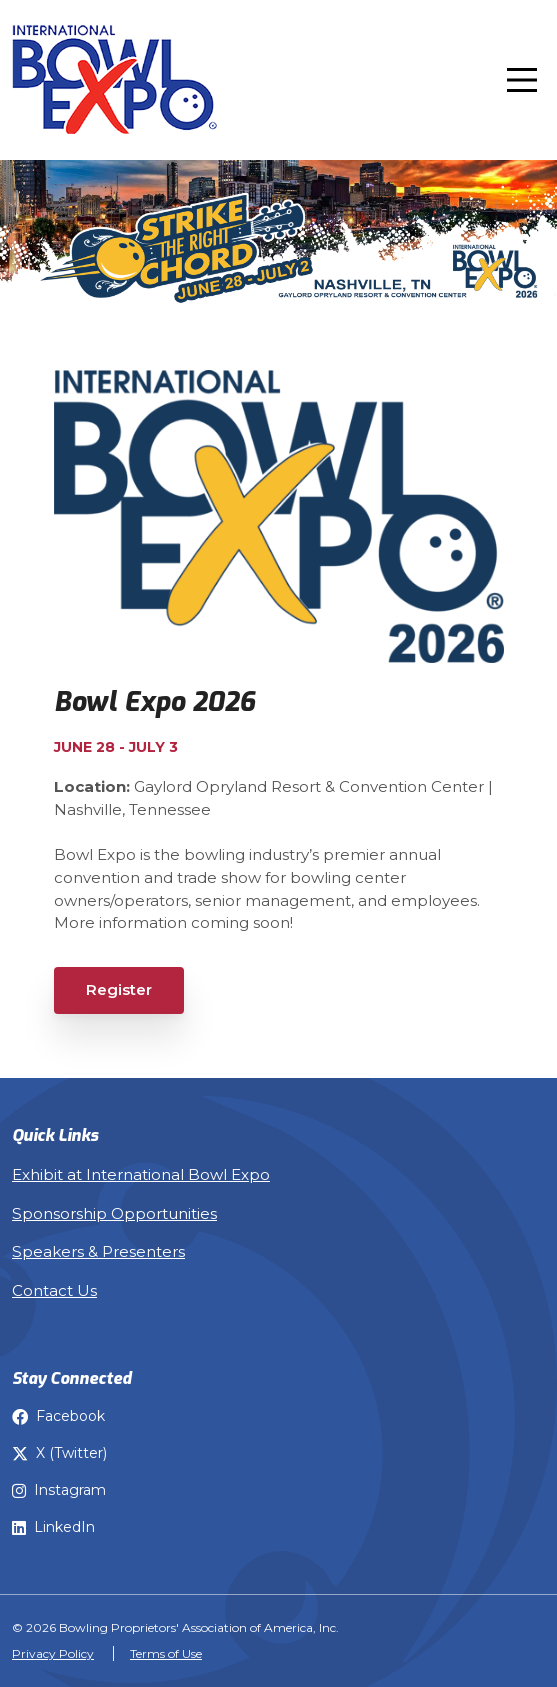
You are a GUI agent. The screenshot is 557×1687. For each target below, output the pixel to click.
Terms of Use (166, 1653)
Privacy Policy (53, 1653)
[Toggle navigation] (522, 80)
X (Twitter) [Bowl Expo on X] (59, 1453)
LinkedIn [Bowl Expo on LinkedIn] (53, 1527)
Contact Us (54, 1290)
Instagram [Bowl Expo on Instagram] (59, 1490)
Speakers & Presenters (98, 1251)
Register (119, 989)
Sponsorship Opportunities (114, 1213)
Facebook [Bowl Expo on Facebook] (58, 1416)
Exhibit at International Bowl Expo (141, 1174)
